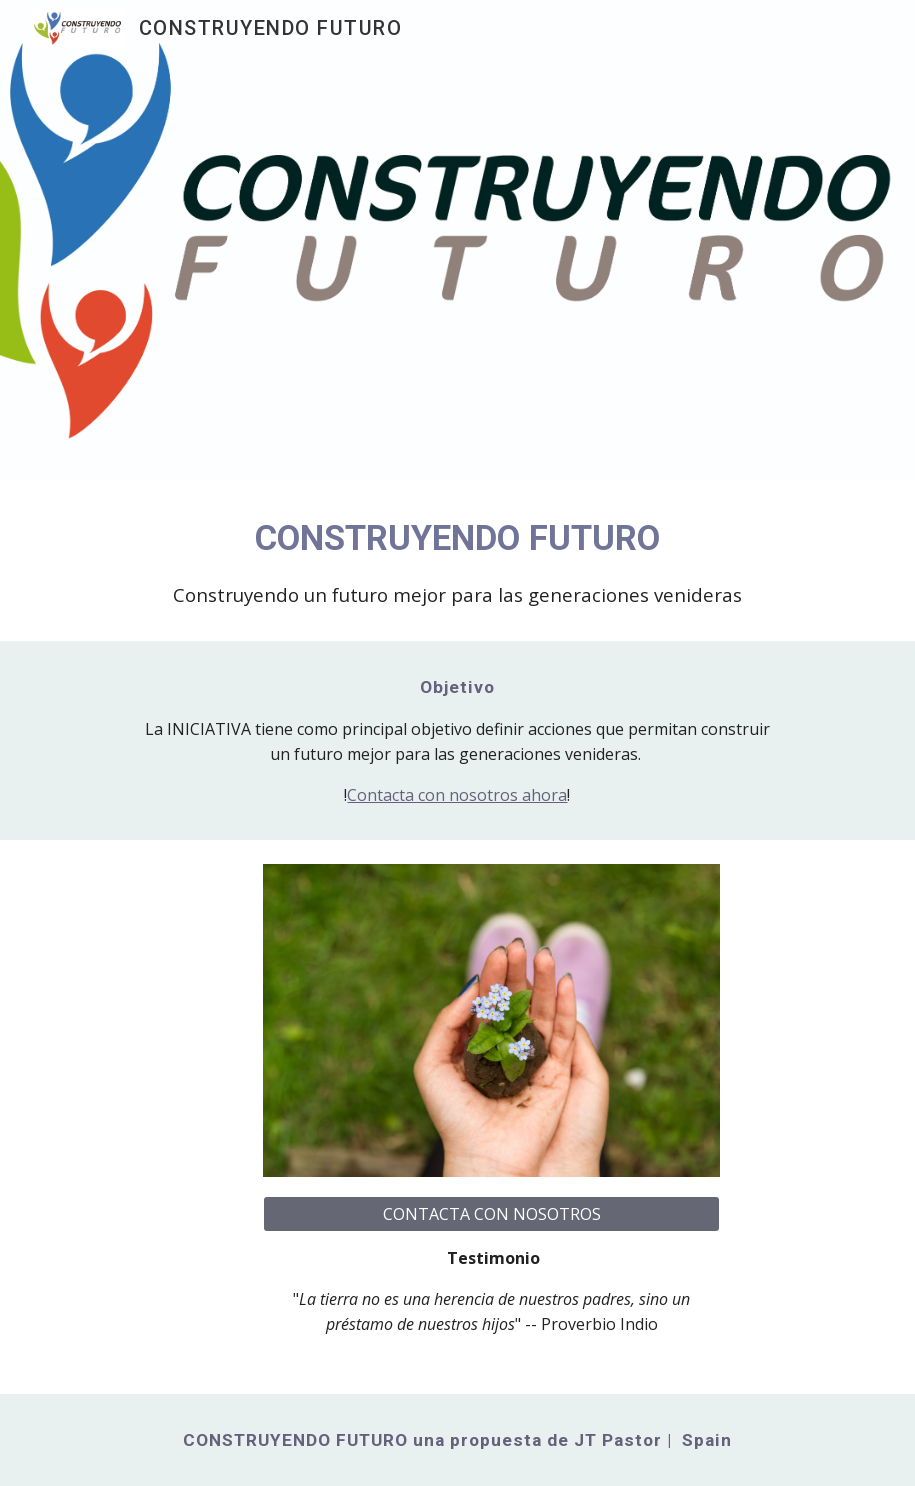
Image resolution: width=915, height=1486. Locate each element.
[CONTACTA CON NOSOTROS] (491, 1214)
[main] (457, 560)
